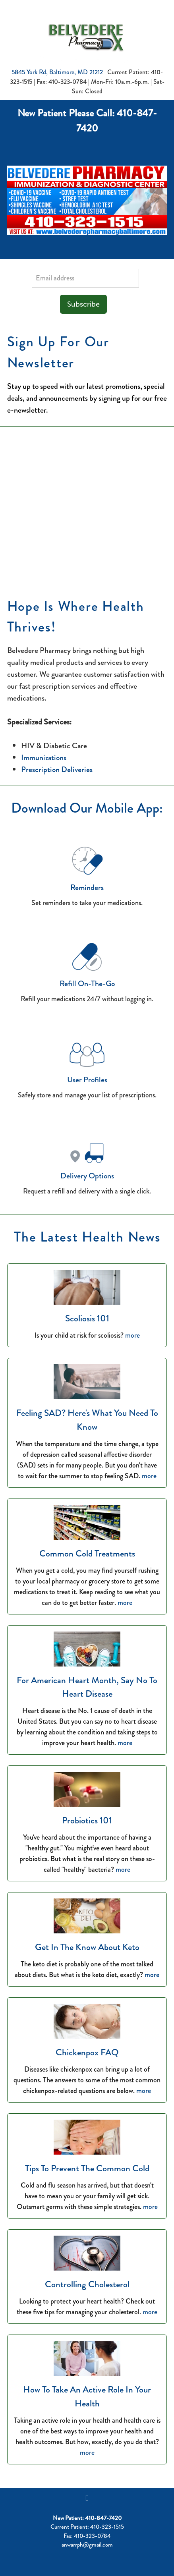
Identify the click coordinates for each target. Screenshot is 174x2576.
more (132, 1335)
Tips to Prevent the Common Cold (87, 2168)
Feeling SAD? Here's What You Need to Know (87, 1419)
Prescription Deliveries (57, 769)
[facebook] (87, 2498)
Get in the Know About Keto (87, 1947)
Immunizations (43, 757)
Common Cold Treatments (87, 1553)
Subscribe (83, 304)
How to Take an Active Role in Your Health (87, 2396)
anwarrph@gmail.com (87, 2544)
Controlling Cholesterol (87, 2284)
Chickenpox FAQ (87, 2052)
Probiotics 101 (87, 1820)
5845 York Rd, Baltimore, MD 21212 (57, 72)
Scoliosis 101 (87, 1318)
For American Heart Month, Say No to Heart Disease (87, 1687)
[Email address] (85, 278)
